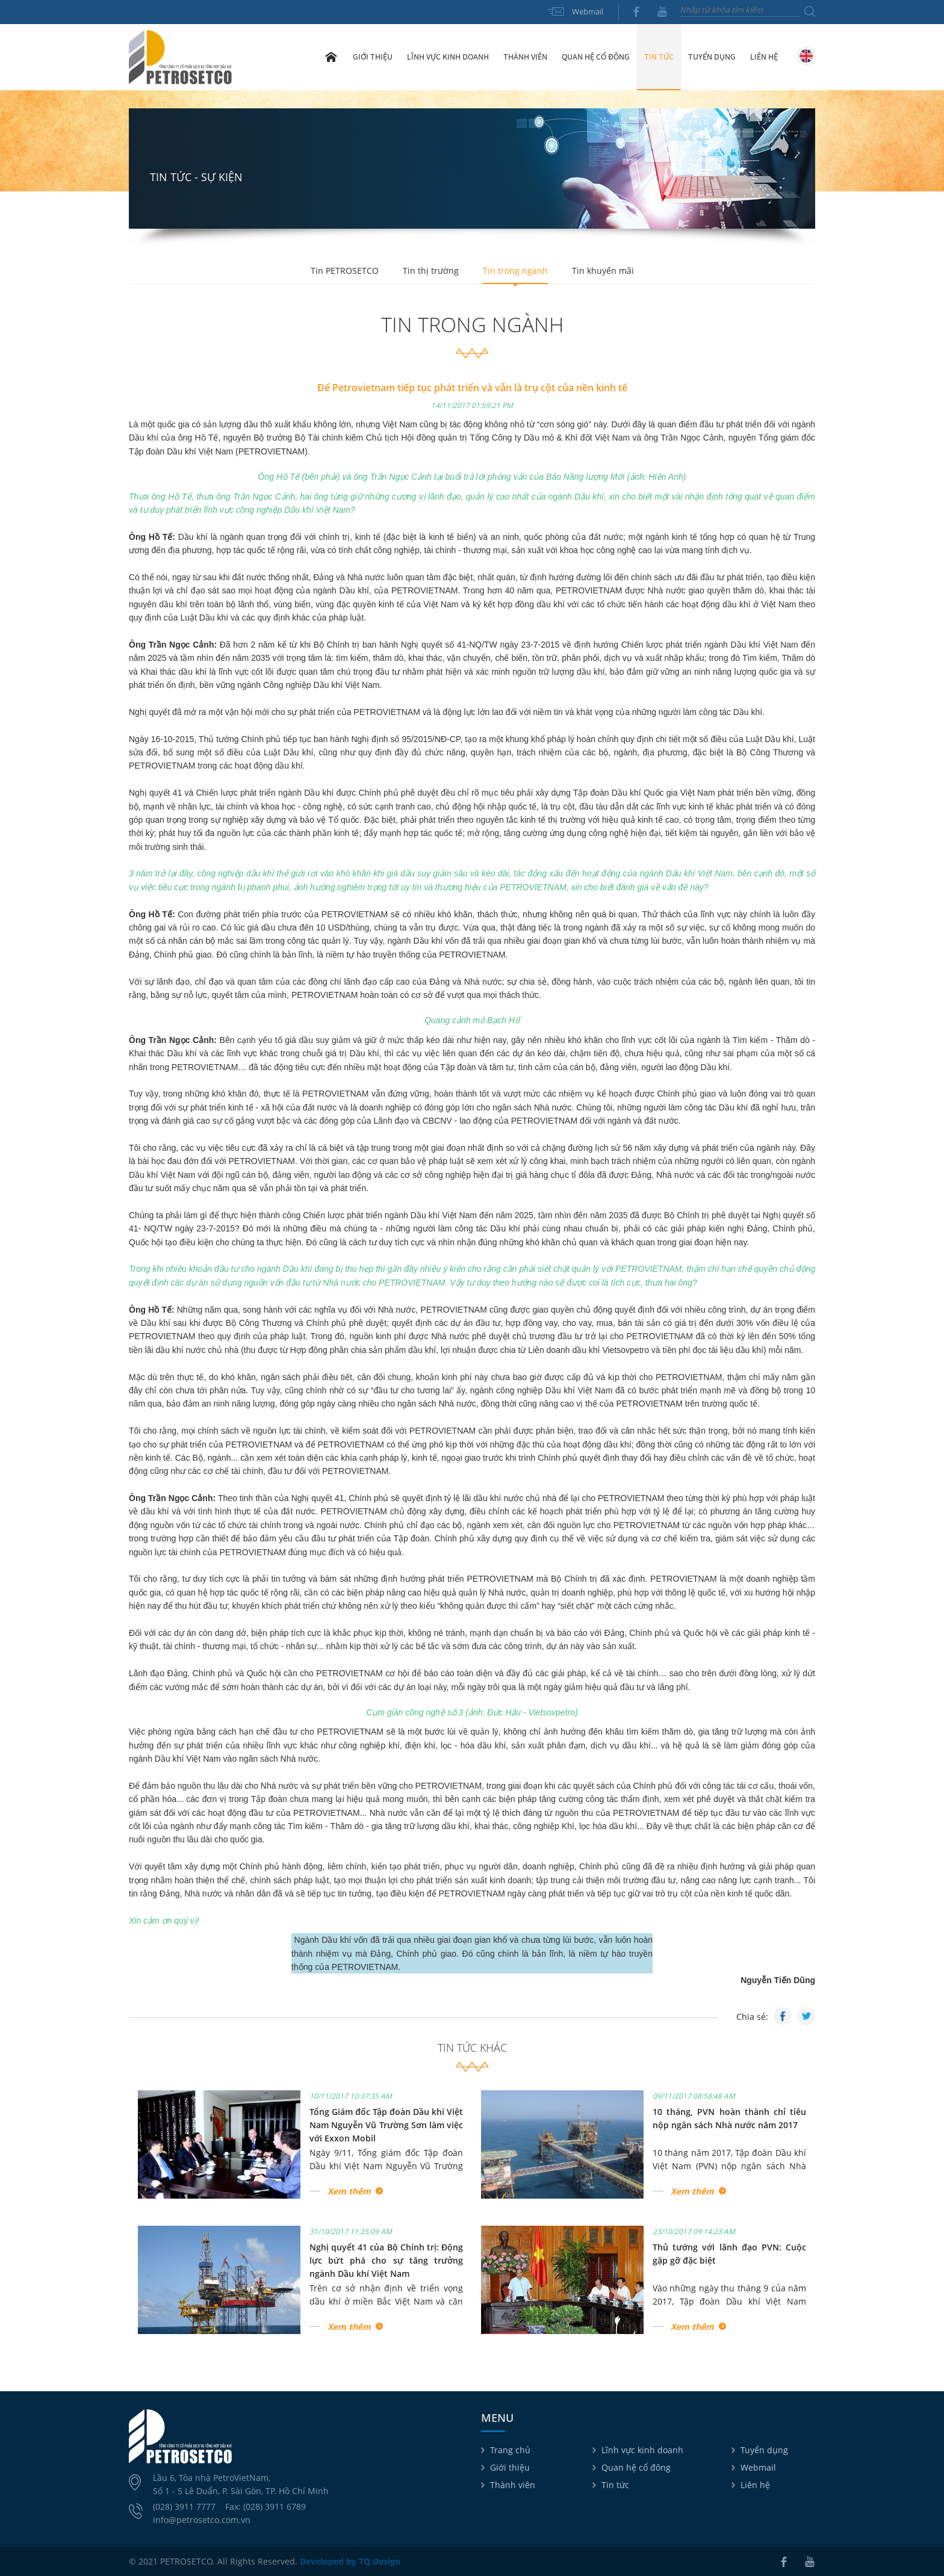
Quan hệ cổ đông (636, 2467)
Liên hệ (764, 56)
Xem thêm (349, 2191)
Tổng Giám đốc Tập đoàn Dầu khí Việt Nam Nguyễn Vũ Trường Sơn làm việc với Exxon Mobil (386, 2125)
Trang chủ (331, 56)
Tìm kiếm (809, 11)
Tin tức (615, 2485)
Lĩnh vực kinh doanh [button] (448, 56)
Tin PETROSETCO (345, 270)
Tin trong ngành (515, 270)
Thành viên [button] (525, 56)
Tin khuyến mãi (603, 270)
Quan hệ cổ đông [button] (596, 56)
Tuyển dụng (712, 56)
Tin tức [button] (659, 56)
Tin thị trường (431, 270)
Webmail (587, 11)
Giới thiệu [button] (373, 56)
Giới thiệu (510, 2467)
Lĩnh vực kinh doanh (642, 2450)
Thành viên (512, 2485)
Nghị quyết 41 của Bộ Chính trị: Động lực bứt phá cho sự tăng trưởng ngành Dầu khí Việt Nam (386, 2260)
